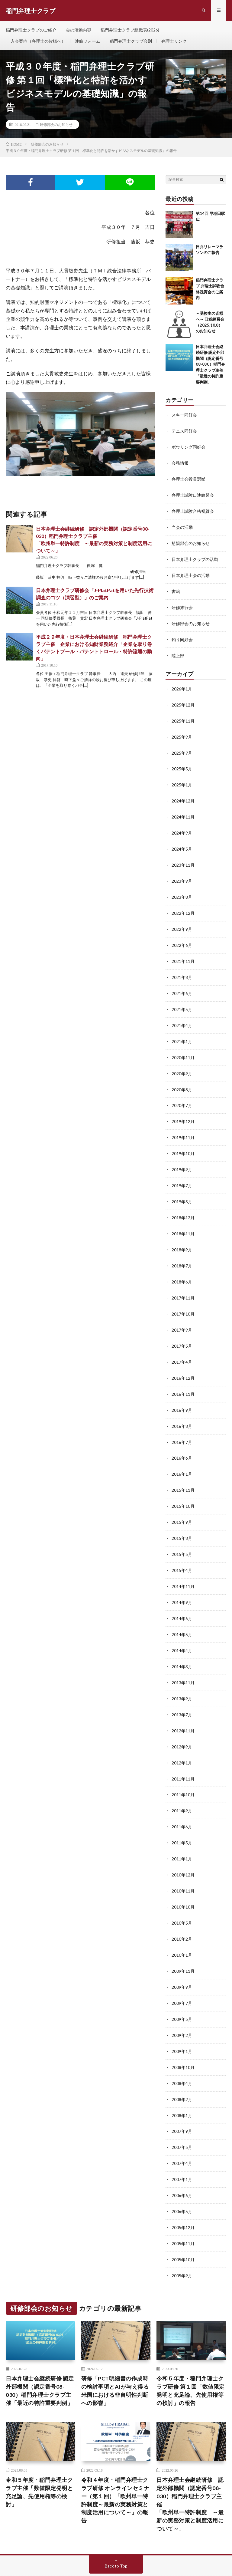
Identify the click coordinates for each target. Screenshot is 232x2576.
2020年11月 (183, 1046)
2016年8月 (182, 1409)
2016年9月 (182, 1393)
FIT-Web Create (61, 2562)
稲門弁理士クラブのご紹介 (31, 30)
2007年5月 (182, 2117)
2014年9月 (182, 1582)
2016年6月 (182, 1440)
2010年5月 (182, 1896)
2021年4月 (182, 1015)
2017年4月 (182, 1346)
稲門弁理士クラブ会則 (131, 41)
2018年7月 (182, 1251)
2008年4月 (182, 2054)
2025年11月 (183, 716)
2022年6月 (182, 936)
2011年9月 (182, 1786)
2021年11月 (183, 952)
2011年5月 (182, 1818)
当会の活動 (182, 526)
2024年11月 (183, 810)
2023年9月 (182, 873)
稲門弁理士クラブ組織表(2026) (130, 30)
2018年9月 (182, 1235)
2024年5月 (182, 842)
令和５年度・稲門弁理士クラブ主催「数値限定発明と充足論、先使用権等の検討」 (39, 2459)
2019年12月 (183, 1109)
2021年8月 (182, 968)
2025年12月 (183, 700)
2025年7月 (182, 747)
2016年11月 (183, 1377)
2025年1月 (182, 779)
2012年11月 (183, 1708)
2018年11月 (183, 1220)
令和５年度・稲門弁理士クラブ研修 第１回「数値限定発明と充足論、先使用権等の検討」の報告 (190, 2357)
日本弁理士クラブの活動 (195, 557)
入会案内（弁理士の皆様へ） (38, 41)
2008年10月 (183, 2038)
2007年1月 (182, 2148)
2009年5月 (182, 1991)
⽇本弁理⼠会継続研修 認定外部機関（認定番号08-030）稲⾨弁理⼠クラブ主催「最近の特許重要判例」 (210, 365)
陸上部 (178, 651)
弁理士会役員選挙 (188, 478)
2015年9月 (182, 1503)
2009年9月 (182, 1959)
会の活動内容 (78, 30)
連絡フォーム (87, 41)
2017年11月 (183, 1283)
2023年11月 (183, 858)
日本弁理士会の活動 (191, 573)
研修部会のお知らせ (56, 125)
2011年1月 (182, 1833)
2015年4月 (182, 1550)
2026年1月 (182, 684)
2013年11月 (183, 1660)
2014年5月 (182, 1613)
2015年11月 (183, 1471)
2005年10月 (183, 2227)
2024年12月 (183, 795)
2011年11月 (183, 1755)
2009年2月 (182, 2007)
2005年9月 (182, 2243)
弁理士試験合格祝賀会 (193, 510)
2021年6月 (182, 984)
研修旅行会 (182, 604)
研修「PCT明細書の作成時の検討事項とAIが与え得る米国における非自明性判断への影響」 (115, 2357)
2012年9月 (182, 1723)
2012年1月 (182, 1739)
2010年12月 (183, 1849)
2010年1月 (182, 1928)
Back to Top (116, 2533)
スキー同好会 (184, 415)
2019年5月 (182, 1188)
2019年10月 (183, 1141)
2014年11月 (183, 1566)
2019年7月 (182, 1172)
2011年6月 (182, 1802)
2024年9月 (182, 826)
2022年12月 (183, 905)
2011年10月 (183, 1771)
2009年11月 (183, 1944)
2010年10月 (183, 1881)
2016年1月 (182, 1456)
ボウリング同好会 (188, 447)
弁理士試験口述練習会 (193, 494)
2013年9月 (182, 1676)
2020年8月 (182, 1078)
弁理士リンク (174, 41)
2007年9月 (182, 2101)
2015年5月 (182, 1534)
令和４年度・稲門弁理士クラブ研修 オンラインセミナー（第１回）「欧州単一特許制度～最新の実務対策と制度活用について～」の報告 (115, 2467)
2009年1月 (182, 2022)
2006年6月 (182, 2164)
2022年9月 (182, 921)
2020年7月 (182, 1094)
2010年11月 (183, 1865)
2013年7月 (182, 1692)
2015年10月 (183, 1487)
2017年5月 (182, 1330)
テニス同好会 (184, 431)
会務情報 (180, 463)
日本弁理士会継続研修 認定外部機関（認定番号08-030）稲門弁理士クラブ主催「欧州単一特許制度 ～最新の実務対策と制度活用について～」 (190, 2471)
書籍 (176, 588)
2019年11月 (183, 1125)
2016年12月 (183, 1361)
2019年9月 (182, 1157)
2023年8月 (182, 889)
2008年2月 (182, 2070)
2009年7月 (182, 1975)
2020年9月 (182, 1062)
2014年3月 (182, 1645)
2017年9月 (182, 1314)
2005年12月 (183, 2196)
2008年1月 (182, 2085)
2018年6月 (182, 1267)
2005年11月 (183, 2211)
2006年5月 (182, 2180)
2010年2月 (182, 1912)
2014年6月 (182, 1597)
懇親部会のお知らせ (191, 541)
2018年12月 (183, 1204)
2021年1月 (182, 1031)
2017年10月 (183, 1298)
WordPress (115, 2562)
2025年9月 (182, 732)
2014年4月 (182, 1629)
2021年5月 (182, 999)
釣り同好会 (182, 636)
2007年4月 (182, 2133)
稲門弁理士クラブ (58, 2554)
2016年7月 (182, 1424)
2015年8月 (182, 1519)
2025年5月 (182, 763)
